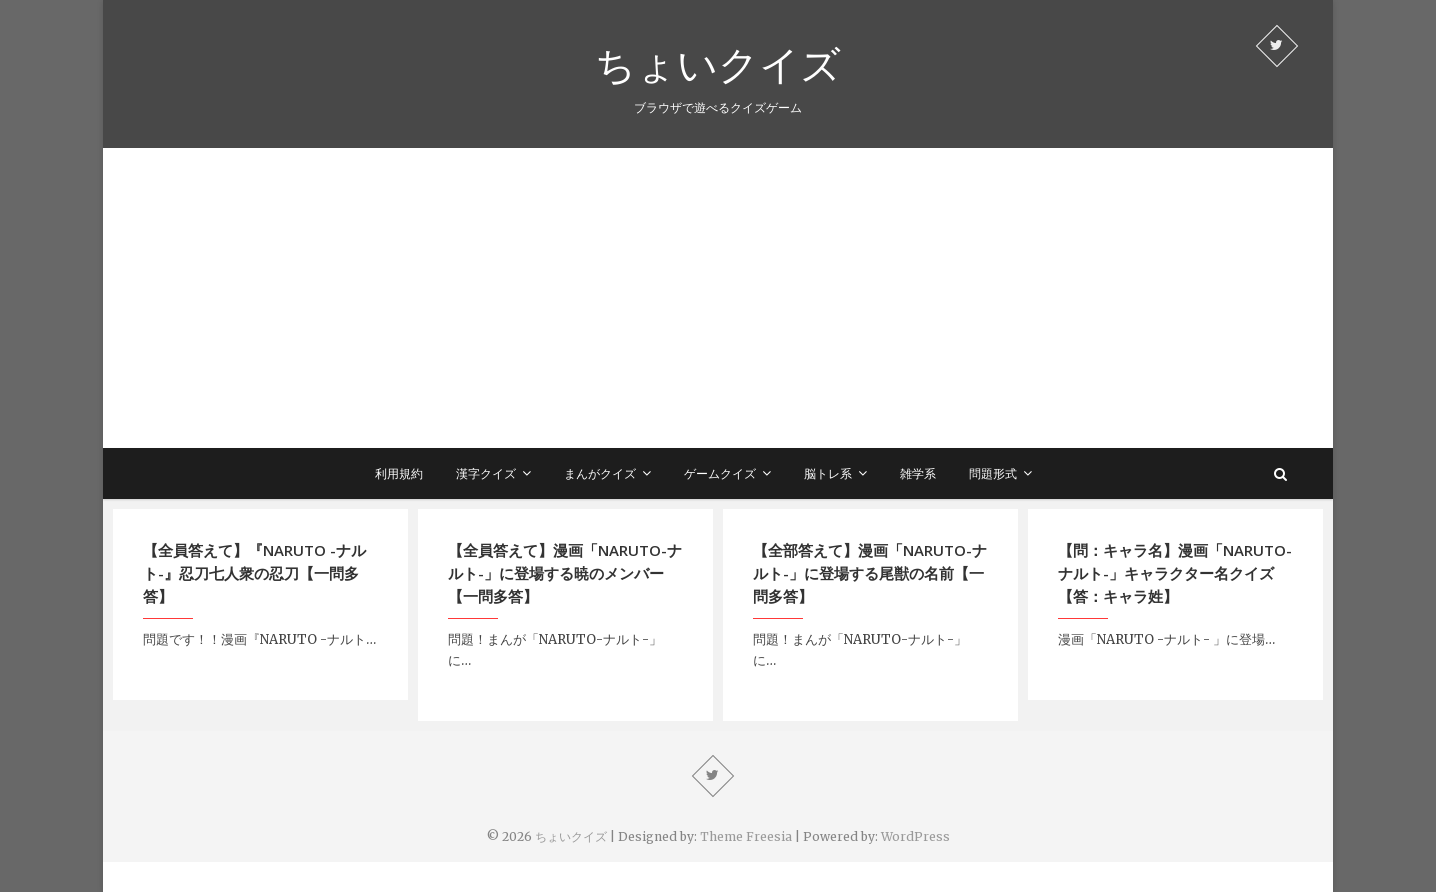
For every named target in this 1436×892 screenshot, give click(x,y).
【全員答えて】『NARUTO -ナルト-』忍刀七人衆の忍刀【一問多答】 (254, 573)
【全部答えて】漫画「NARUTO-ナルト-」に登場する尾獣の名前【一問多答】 (870, 573)
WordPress (915, 836)
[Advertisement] (718, 298)
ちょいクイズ (718, 64)
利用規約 (399, 473)
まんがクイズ (600, 473)
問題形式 (993, 473)
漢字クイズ (486, 473)
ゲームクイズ (720, 473)
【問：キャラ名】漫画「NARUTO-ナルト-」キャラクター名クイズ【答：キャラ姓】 (1175, 573)
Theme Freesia (746, 836)
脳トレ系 (828, 473)
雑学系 (918, 473)
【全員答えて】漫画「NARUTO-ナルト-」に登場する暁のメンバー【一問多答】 (565, 573)
